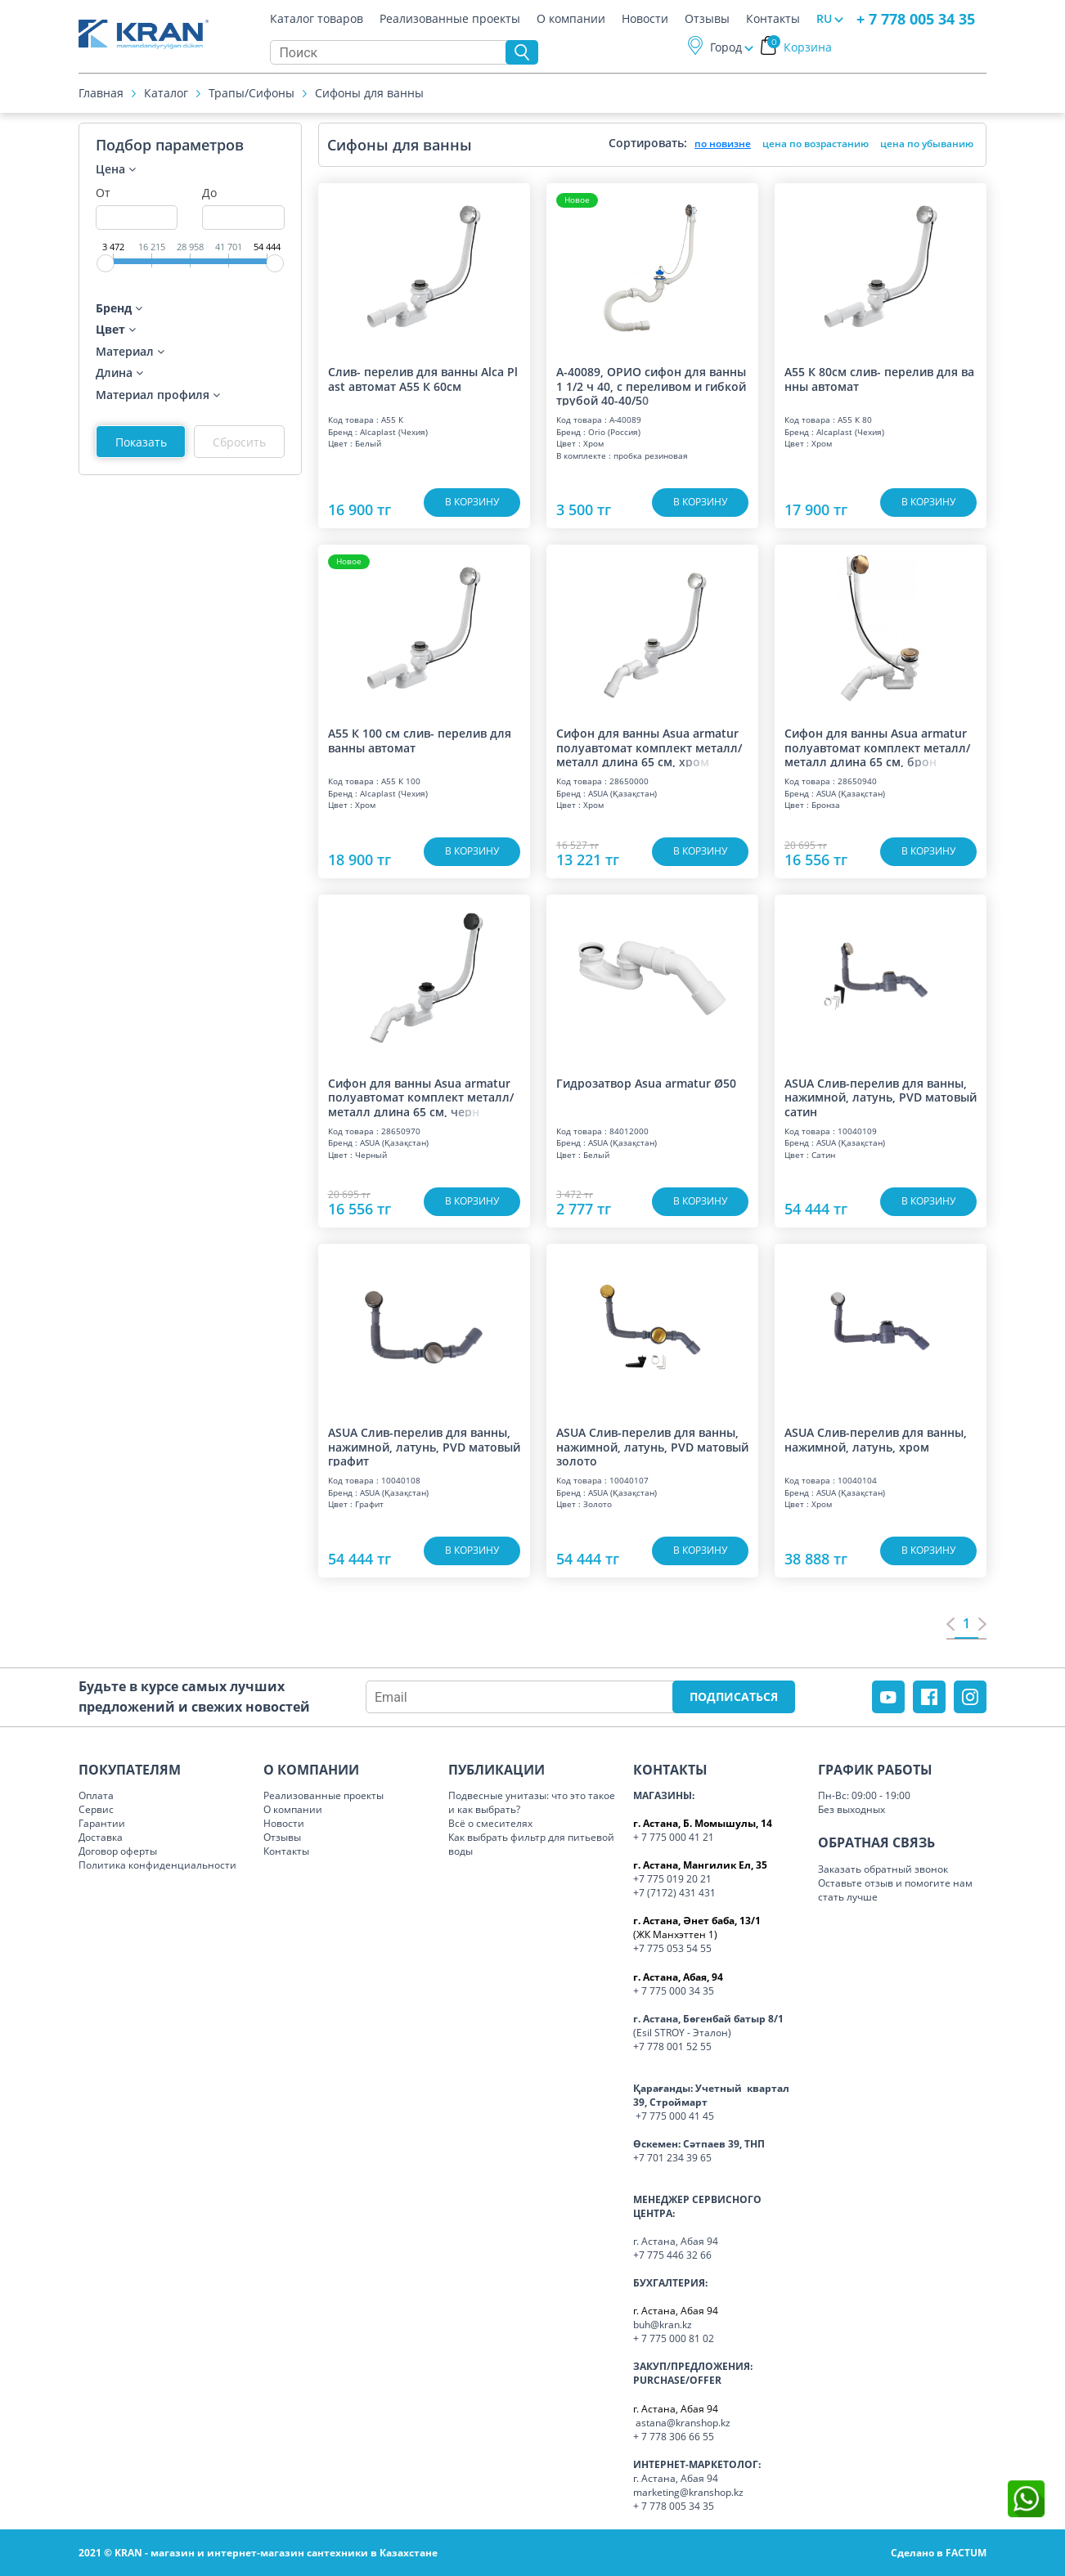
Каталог (166, 94)
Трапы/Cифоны (251, 94)
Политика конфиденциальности (157, 1865)
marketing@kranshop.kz (688, 2492)
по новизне (722, 143)
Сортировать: (648, 142)
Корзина (799, 48)
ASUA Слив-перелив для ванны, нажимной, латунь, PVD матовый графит (424, 1445)
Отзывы (707, 19)
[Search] (392, 53)
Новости (645, 19)
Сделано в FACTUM (938, 2553)
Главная (101, 94)
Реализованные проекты (450, 19)
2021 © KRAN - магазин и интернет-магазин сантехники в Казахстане (258, 2553)
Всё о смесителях (490, 1823)
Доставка (101, 1837)
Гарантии (102, 1823)
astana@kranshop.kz (683, 2423)
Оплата (96, 1795)
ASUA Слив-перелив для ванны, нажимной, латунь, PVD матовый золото (652, 1445)
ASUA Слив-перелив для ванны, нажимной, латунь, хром (875, 1439)
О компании (571, 19)
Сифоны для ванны (369, 94)
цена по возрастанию (815, 143)
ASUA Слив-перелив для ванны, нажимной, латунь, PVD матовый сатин (880, 1096)
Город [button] (726, 48)
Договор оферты (118, 1851)
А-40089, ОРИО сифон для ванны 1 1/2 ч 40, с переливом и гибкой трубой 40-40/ (651, 385)
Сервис (96, 1809)
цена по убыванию (926, 143)
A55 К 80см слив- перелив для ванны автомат (879, 379)
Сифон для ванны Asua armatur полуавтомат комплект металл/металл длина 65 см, (649, 746)
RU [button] (824, 19)
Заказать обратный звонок (883, 1869)
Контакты (773, 19)
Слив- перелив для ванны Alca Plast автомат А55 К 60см (423, 379)
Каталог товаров (316, 19)
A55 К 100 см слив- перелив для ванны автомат (419, 740)
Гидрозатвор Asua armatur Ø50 (646, 1083)
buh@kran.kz (662, 2324)
